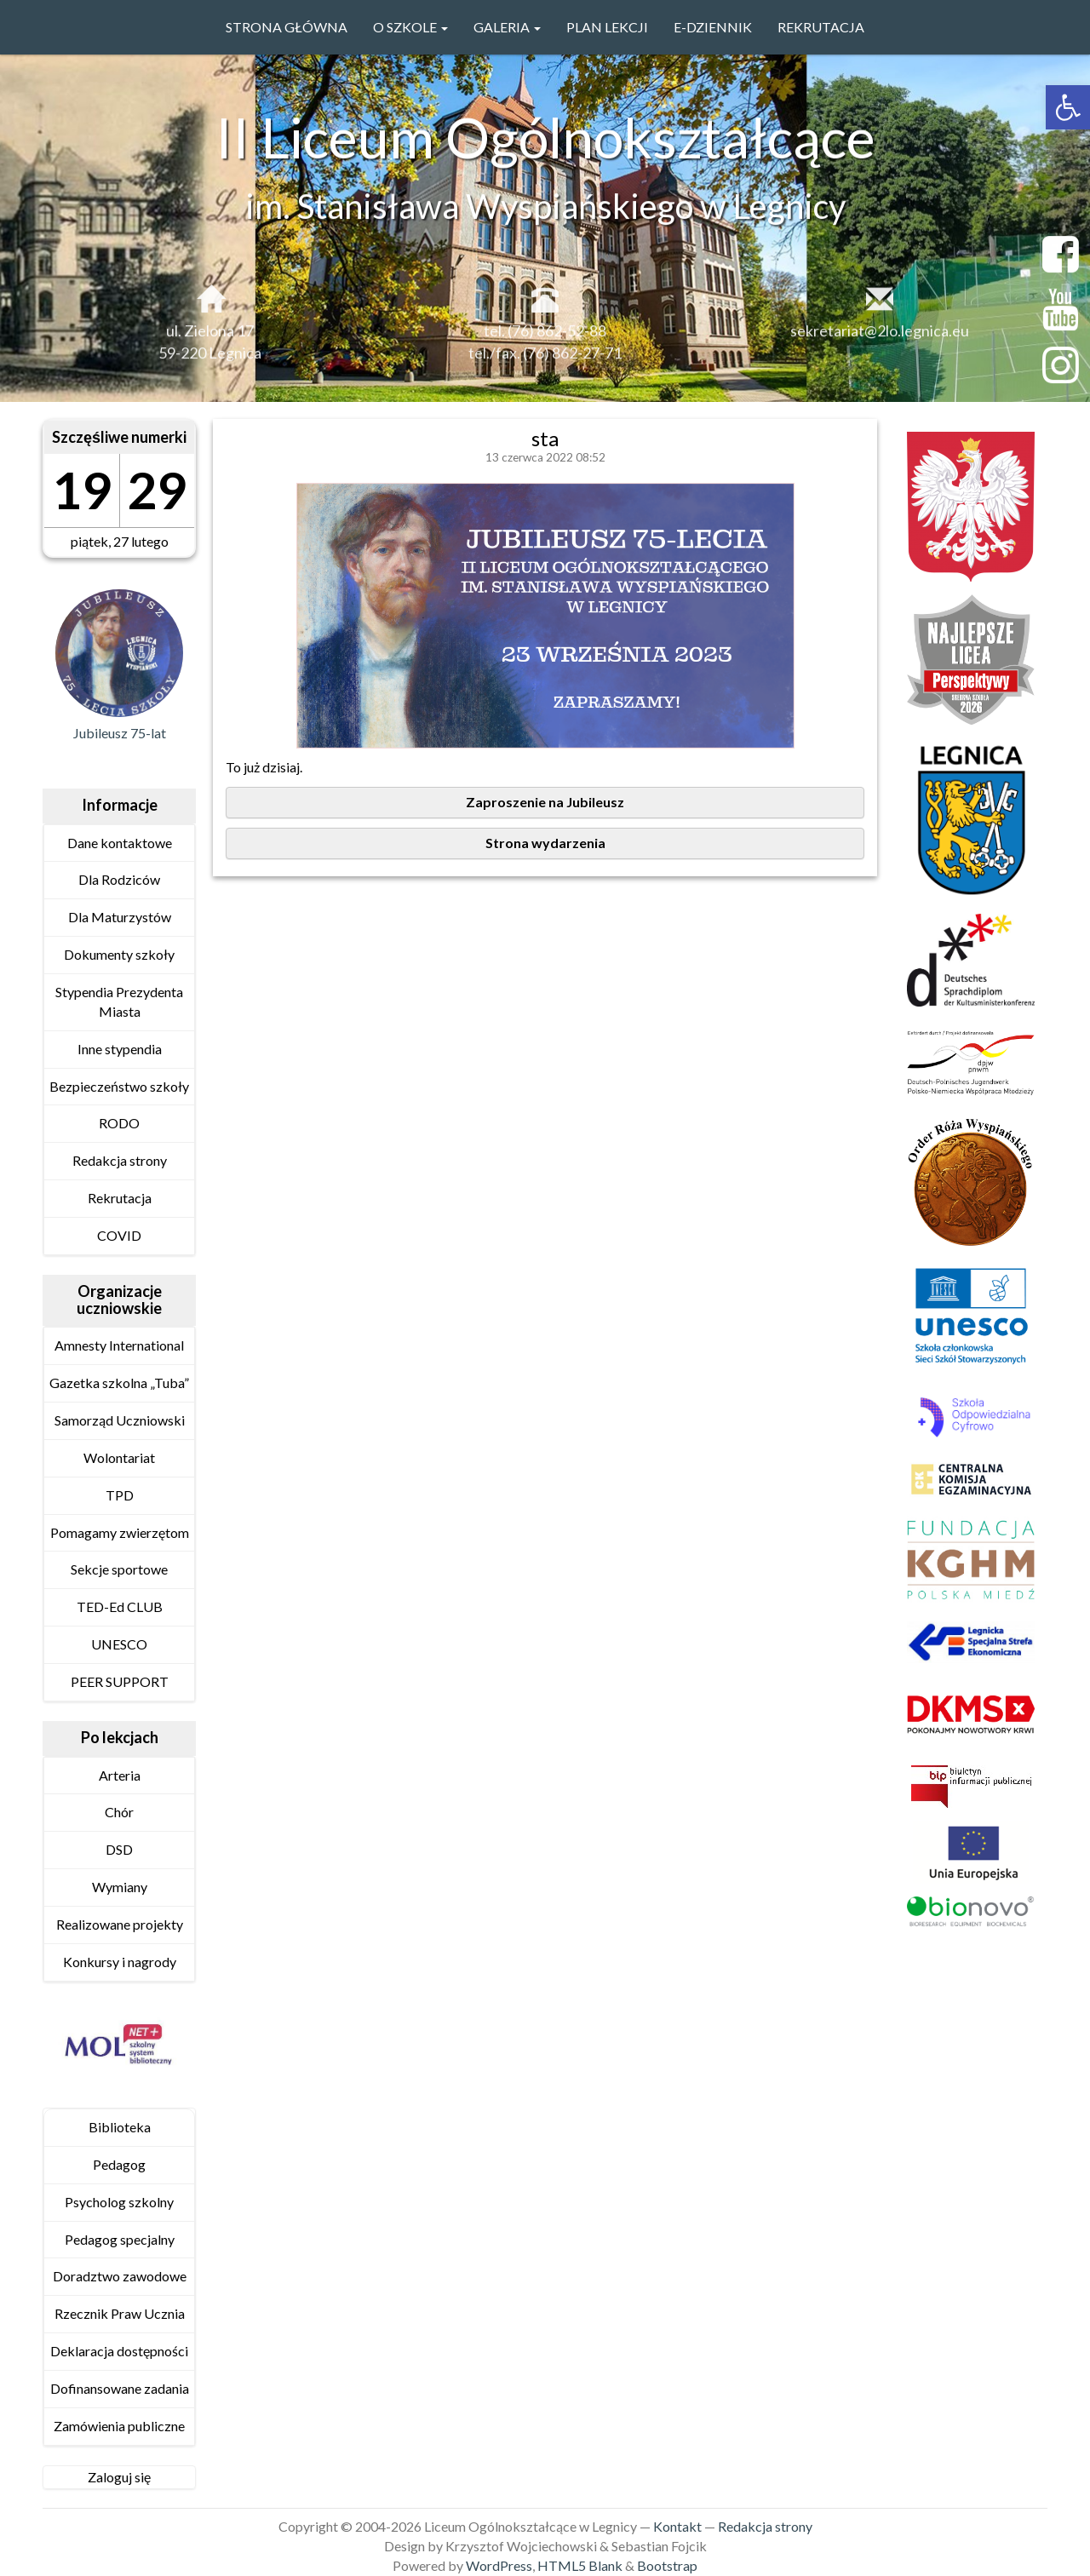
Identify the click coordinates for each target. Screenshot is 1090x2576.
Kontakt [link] (677, 2526)
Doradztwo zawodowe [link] (119, 2276)
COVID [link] (119, 1235)
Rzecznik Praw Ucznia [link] (119, 2313)
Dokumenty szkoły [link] (119, 954)
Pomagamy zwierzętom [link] (119, 1532)
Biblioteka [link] (120, 2127)
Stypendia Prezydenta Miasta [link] (119, 1001)
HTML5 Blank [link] (579, 2565)
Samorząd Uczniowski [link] (119, 1420)
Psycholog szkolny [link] (119, 2202)
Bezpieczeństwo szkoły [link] (119, 1086)
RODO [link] (119, 1123)
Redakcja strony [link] (119, 1160)
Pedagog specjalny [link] (120, 2239)
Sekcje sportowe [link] (119, 1569)
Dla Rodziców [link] (119, 879)
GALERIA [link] (507, 27)
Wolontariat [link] (119, 1457)
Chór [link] (119, 1812)
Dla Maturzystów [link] (119, 917)
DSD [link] (119, 1849)
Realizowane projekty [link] (119, 1924)
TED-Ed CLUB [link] (120, 1606)
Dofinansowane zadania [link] (119, 2388)
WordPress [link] (499, 2565)
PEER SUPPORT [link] (120, 1681)
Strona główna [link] (286, 27)
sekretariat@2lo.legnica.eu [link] (879, 340)
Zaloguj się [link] (119, 2477)
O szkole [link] (410, 27)
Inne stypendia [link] (119, 1049)
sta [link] (545, 438)
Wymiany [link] (119, 1887)
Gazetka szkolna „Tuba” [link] (119, 1382)
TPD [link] (120, 1495)
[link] (1068, 107)
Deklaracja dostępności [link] (119, 2351)
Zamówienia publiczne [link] (119, 2426)
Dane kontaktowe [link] (119, 843)
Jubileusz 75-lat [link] (119, 733)
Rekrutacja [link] (820, 27)
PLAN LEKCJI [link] (607, 27)
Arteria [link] (120, 1775)
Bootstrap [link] (667, 2565)
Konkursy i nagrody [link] (119, 1962)
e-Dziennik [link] (713, 27)
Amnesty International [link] (119, 1345)
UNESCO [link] (119, 1644)
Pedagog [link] (119, 2164)
